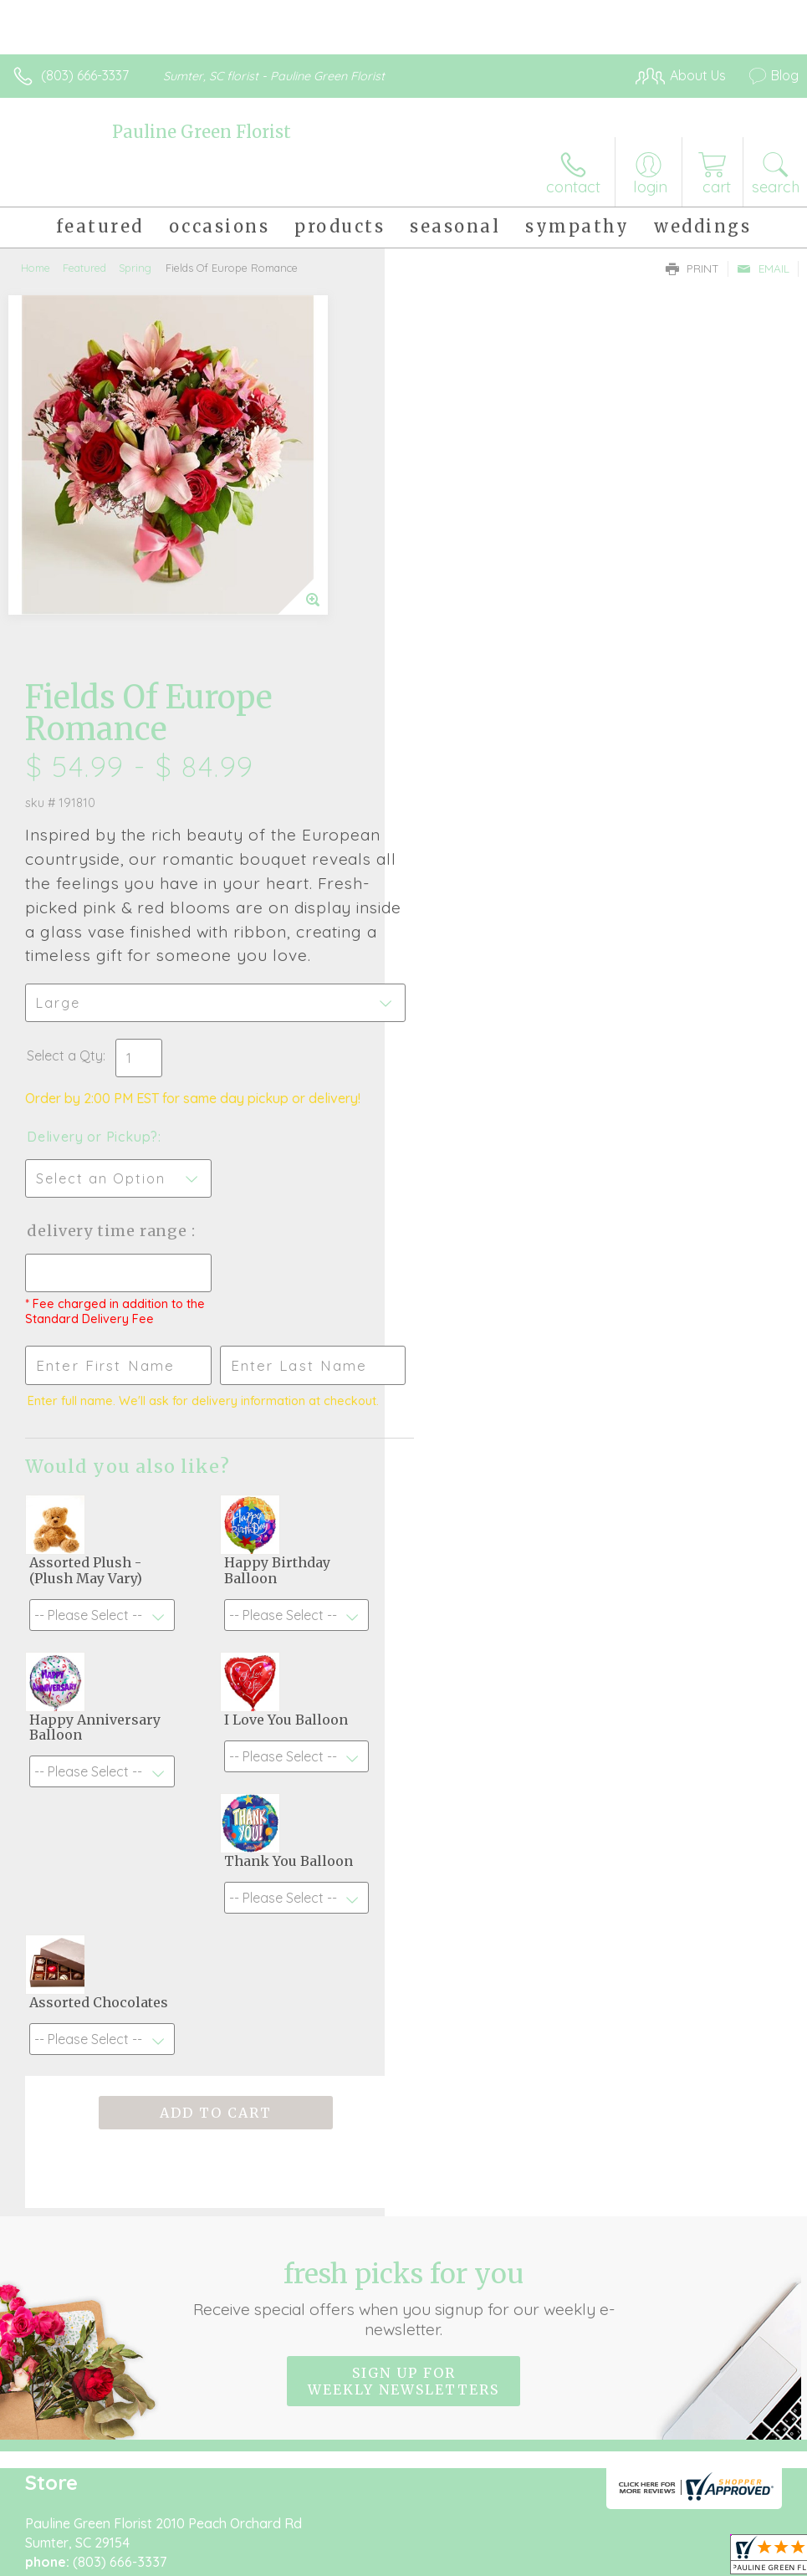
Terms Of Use (415, 2526)
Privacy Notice (514, 2526)
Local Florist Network (633, 2526)
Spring (135, 267)
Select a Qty (449, 669)
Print (692, 268)
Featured (84, 267)
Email (763, 268)
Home (35, 267)
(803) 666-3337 (85, 75)
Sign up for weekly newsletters (403, 1994)
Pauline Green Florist (201, 131)
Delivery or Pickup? (477, 750)
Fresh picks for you (403, 1912)
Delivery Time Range (493, 844)
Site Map (737, 2526)
